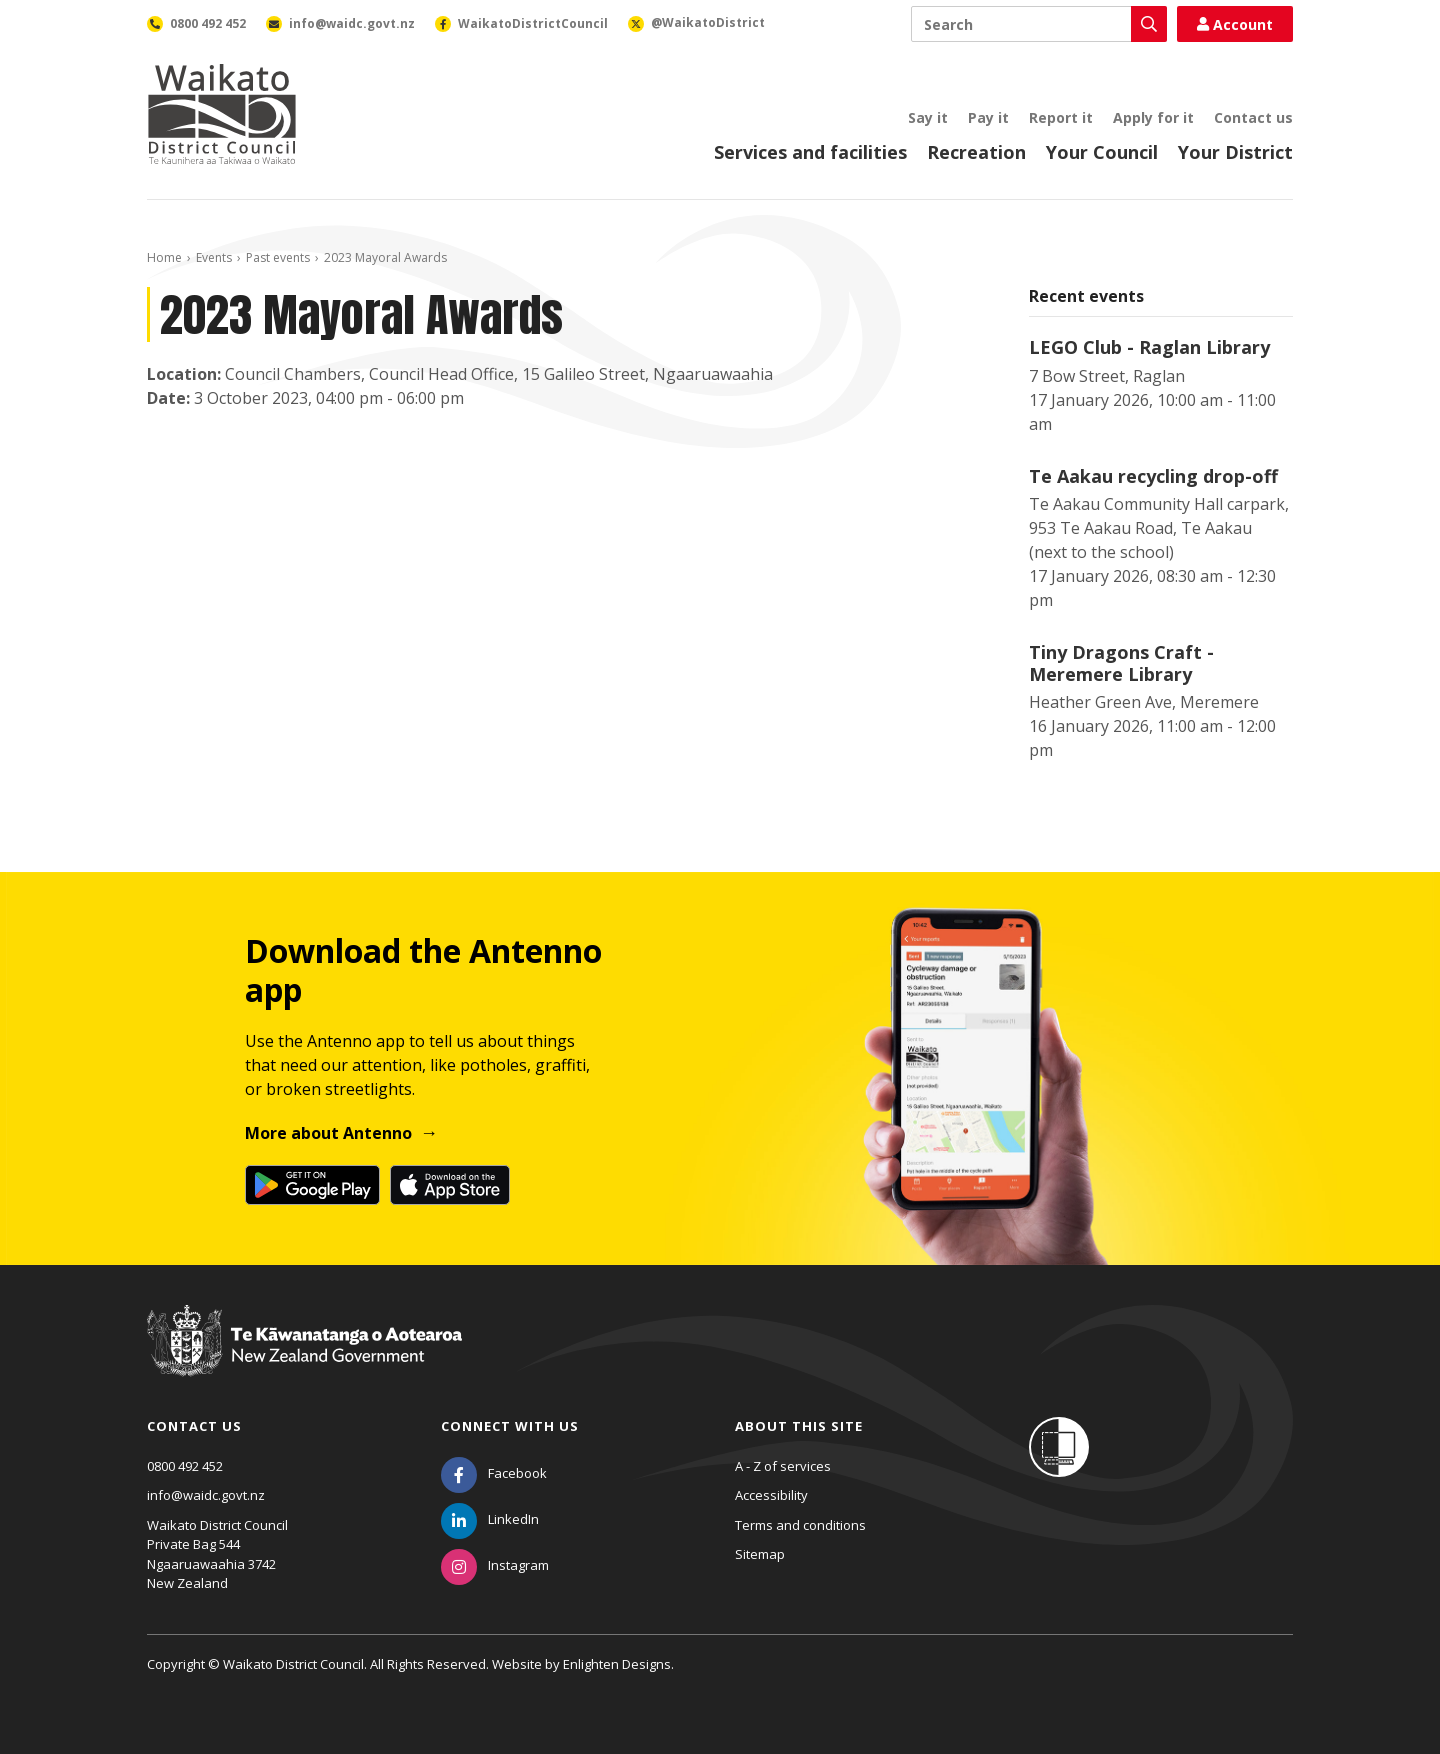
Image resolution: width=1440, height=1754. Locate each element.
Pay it (988, 117)
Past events (278, 257)
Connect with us (510, 1426)
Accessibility (771, 1495)
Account (1235, 24)
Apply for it (1153, 117)
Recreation (976, 152)
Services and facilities (810, 152)
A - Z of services (783, 1466)
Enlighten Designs (617, 1664)
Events (214, 257)
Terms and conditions (800, 1525)
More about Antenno (328, 1133)
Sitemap (760, 1554)
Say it (928, 117)
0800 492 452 (185, 1466)
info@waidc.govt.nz (206, 1495)
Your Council (1102, 152)
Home (164, 257)
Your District (1235, 152)
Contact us (1253, 117)
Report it (1061, 117)
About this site (799, 1426)
